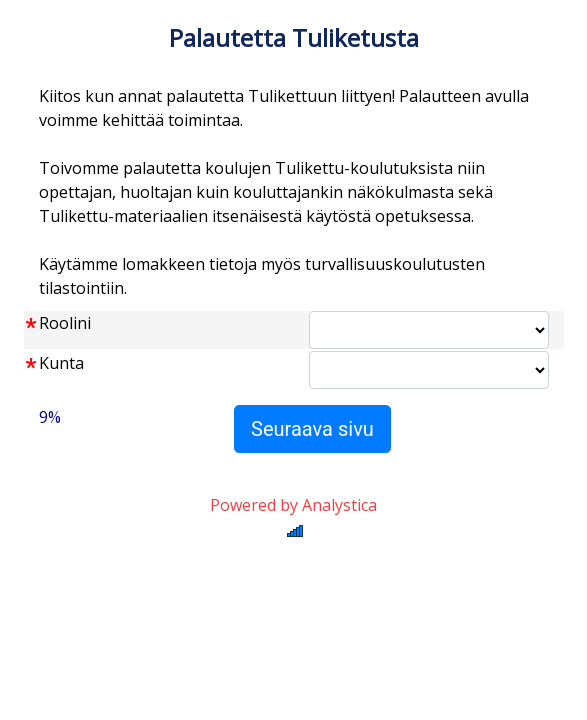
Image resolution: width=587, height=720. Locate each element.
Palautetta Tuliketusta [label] (294, 37)
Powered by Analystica (293, 505)
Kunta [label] (61, 363)
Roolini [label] (65, 323)
